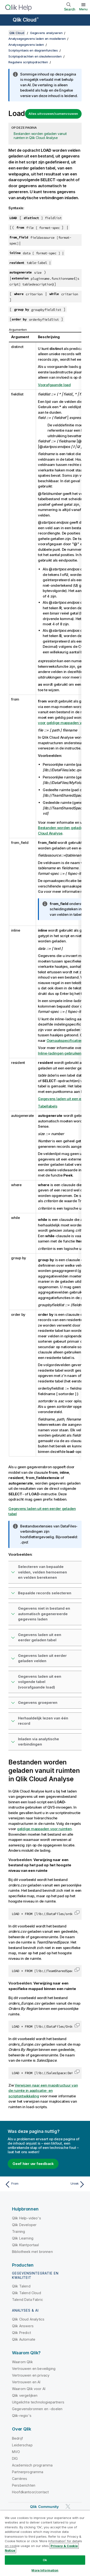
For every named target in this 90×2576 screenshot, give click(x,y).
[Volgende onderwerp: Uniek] (66, 2184)
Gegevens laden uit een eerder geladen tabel (39, 1637)
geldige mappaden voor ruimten (44, 1829)
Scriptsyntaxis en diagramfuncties (33, 50)
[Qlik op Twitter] (68, 2506)
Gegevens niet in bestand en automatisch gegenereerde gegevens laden (44, 1613)
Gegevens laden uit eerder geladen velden (42, 1658)
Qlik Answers (23, 2326)
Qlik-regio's (21, 2416)
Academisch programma (32, 2465)
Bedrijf (17, 2438)
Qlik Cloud (26, 20)
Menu (83, 9)
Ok (45, 2560)
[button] (77, 1912)
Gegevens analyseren (46, 33)
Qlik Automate (23, 2339)
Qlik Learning (22, 2238)
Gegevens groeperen (37, 1702)
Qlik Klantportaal (25, 2245)
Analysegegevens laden (26, 44)
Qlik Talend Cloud (26, 2293)
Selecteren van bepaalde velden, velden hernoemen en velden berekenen (42, 1572)
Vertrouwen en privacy (30, 2375)
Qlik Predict (21, 2333)
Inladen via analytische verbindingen (38, 1742)
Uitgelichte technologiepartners (38, 2402)
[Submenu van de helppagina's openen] (6, 20)
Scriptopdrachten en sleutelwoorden (35, 56)
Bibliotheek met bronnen (32, 2252)
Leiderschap (22, 2445)
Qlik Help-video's (26, 2218)
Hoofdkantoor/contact (30, 2492)
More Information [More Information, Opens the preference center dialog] (44, 2570)
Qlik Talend (21, 2286)
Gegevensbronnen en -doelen (37, 2409)
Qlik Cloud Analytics (28, 2319)
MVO (16, 2452)
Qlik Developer (24, 2225)
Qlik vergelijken (25, 2395)
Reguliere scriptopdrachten (28, 62)
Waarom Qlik (22, 2362)
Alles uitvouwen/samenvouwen (53, 114)
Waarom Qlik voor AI (28, 2389)
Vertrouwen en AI (26, 2382)
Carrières (19, 2479)
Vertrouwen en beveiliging (33, 2369)
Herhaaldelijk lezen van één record (43, 1721)
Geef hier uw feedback (33, 2163)
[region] (45, 2543)
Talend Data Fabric (27, 2300)
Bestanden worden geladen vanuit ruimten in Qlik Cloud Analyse (40, 136)
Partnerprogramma (27, 2472)
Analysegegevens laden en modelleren (37, 39)
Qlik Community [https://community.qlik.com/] (44, 2506)
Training (18, 2231)
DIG (15, 2458)
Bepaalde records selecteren (44, 1593)
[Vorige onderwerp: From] (24, 2184)
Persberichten (23, 2485)
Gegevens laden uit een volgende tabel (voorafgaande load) (39, 1681)
